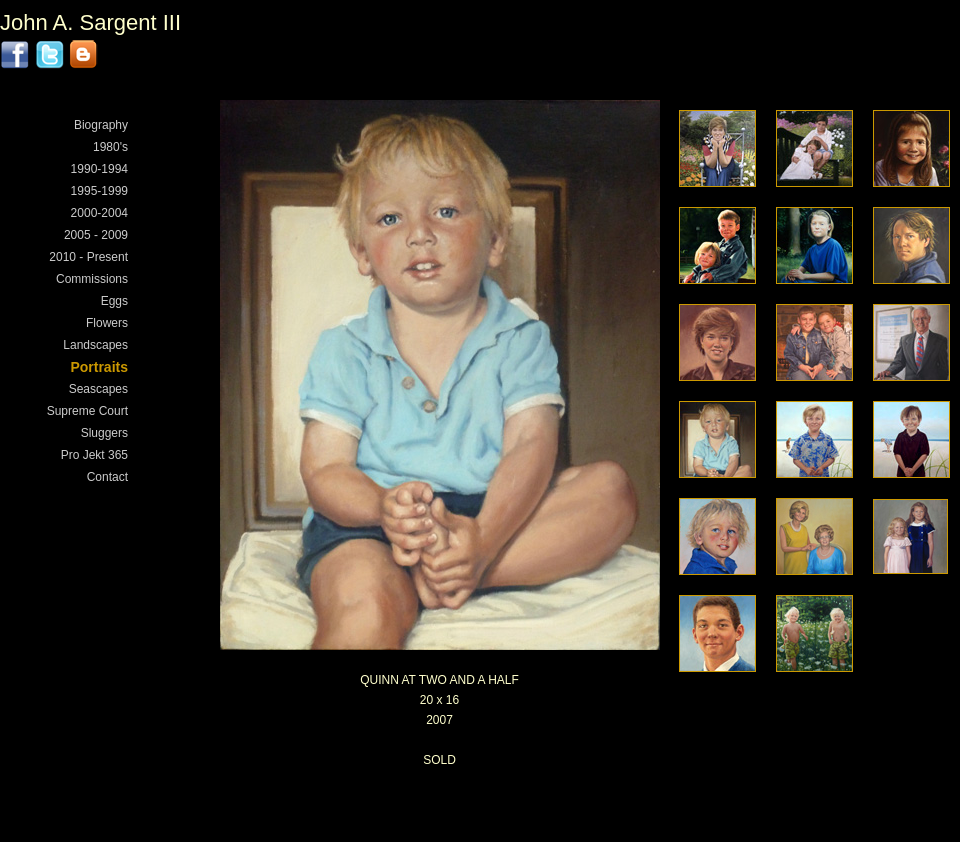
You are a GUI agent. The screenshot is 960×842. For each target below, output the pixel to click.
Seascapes (98, 389)
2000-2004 (99, 213)
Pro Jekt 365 (94, 455)
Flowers (107, 323)
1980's (110, 147)
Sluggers (104, 433)
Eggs (114, 301)
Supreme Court (87, 411)
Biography (101, 125)
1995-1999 (99, 191)
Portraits (99, 367)
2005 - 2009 (96, 235)
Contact (107, 477)
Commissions (92, 279)
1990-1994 (99, 169)
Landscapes (95, 345)
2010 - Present (88, 257)
